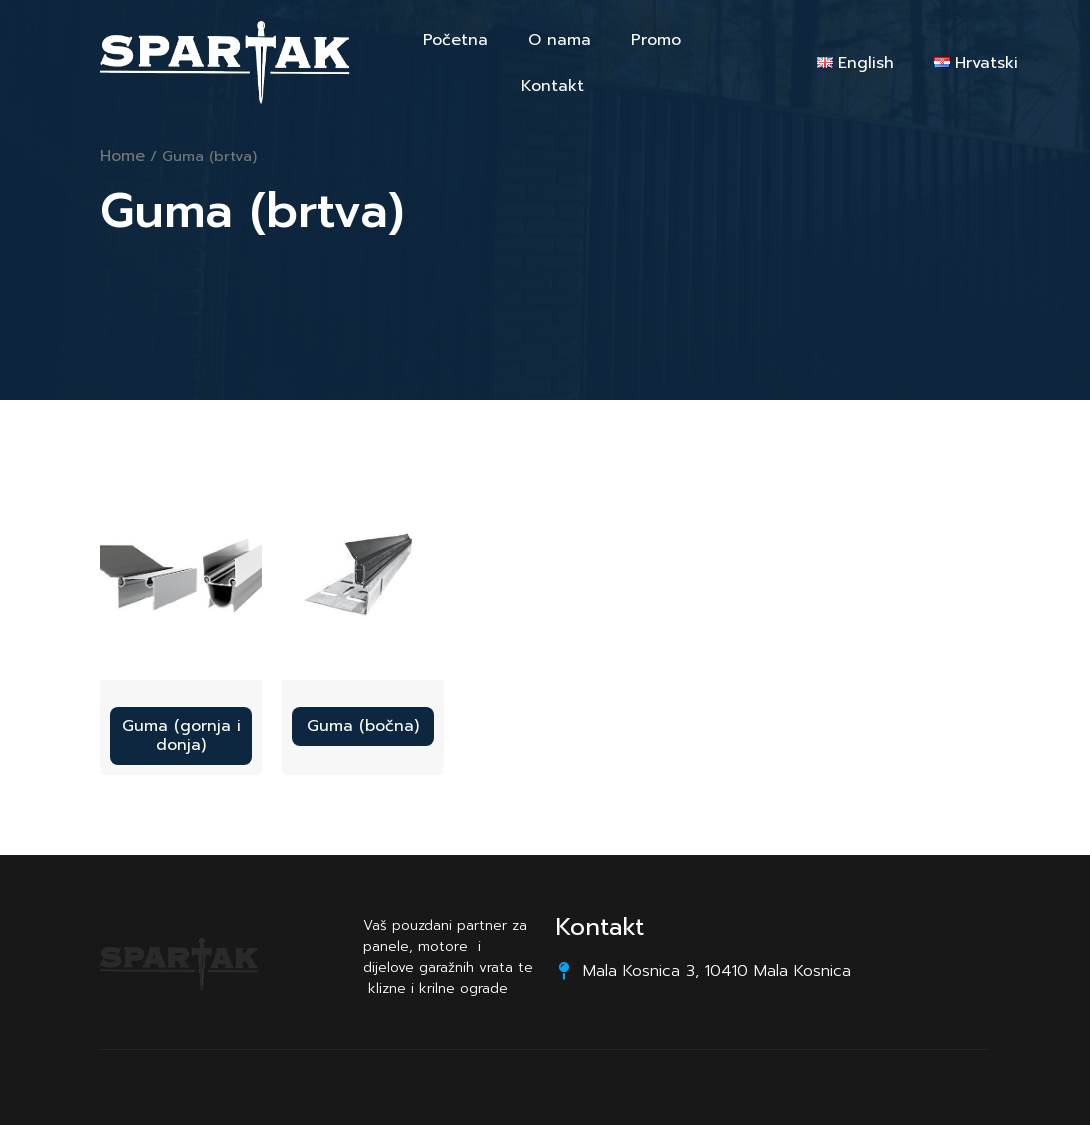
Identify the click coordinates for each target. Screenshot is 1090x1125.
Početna (455, 40)
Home (122, 156)
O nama (559, 40)
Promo (656, 40)
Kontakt (552, 86)
